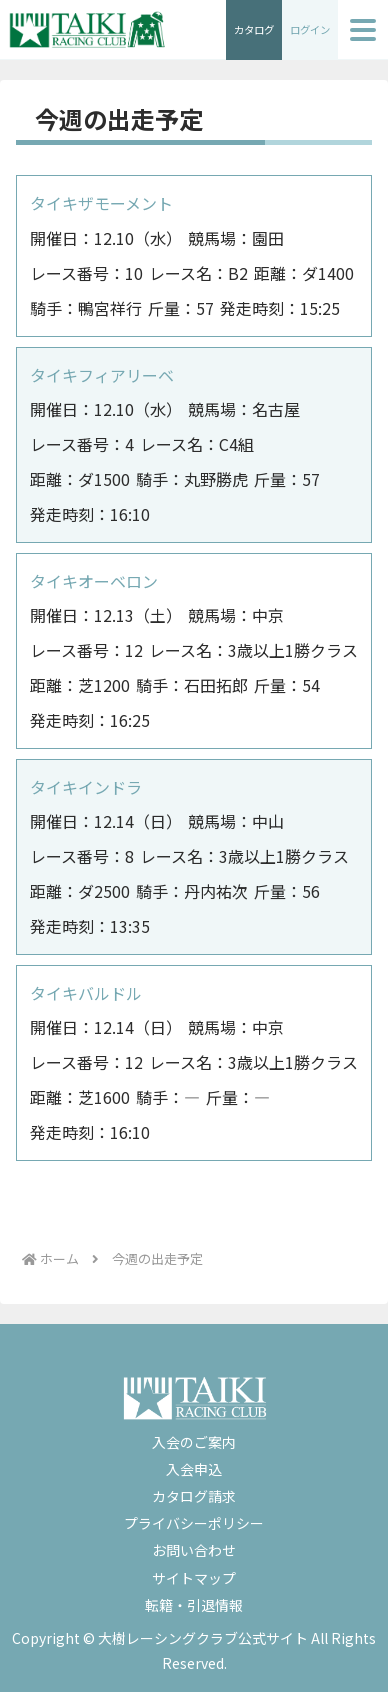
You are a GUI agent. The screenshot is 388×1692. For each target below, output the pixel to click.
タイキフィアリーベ (102, 375)
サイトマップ (194, 1578)
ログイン (310, 29)
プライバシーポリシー (194, 1523)
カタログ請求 (194, 1496)
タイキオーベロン (94, 581)
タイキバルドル (86, 993)
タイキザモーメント (101, 203)
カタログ (254, 29)
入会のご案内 (194, 1442)
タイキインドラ (86, 787)
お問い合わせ (194, 1550)
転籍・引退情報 (194, 1605)
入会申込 (194, 1469)
